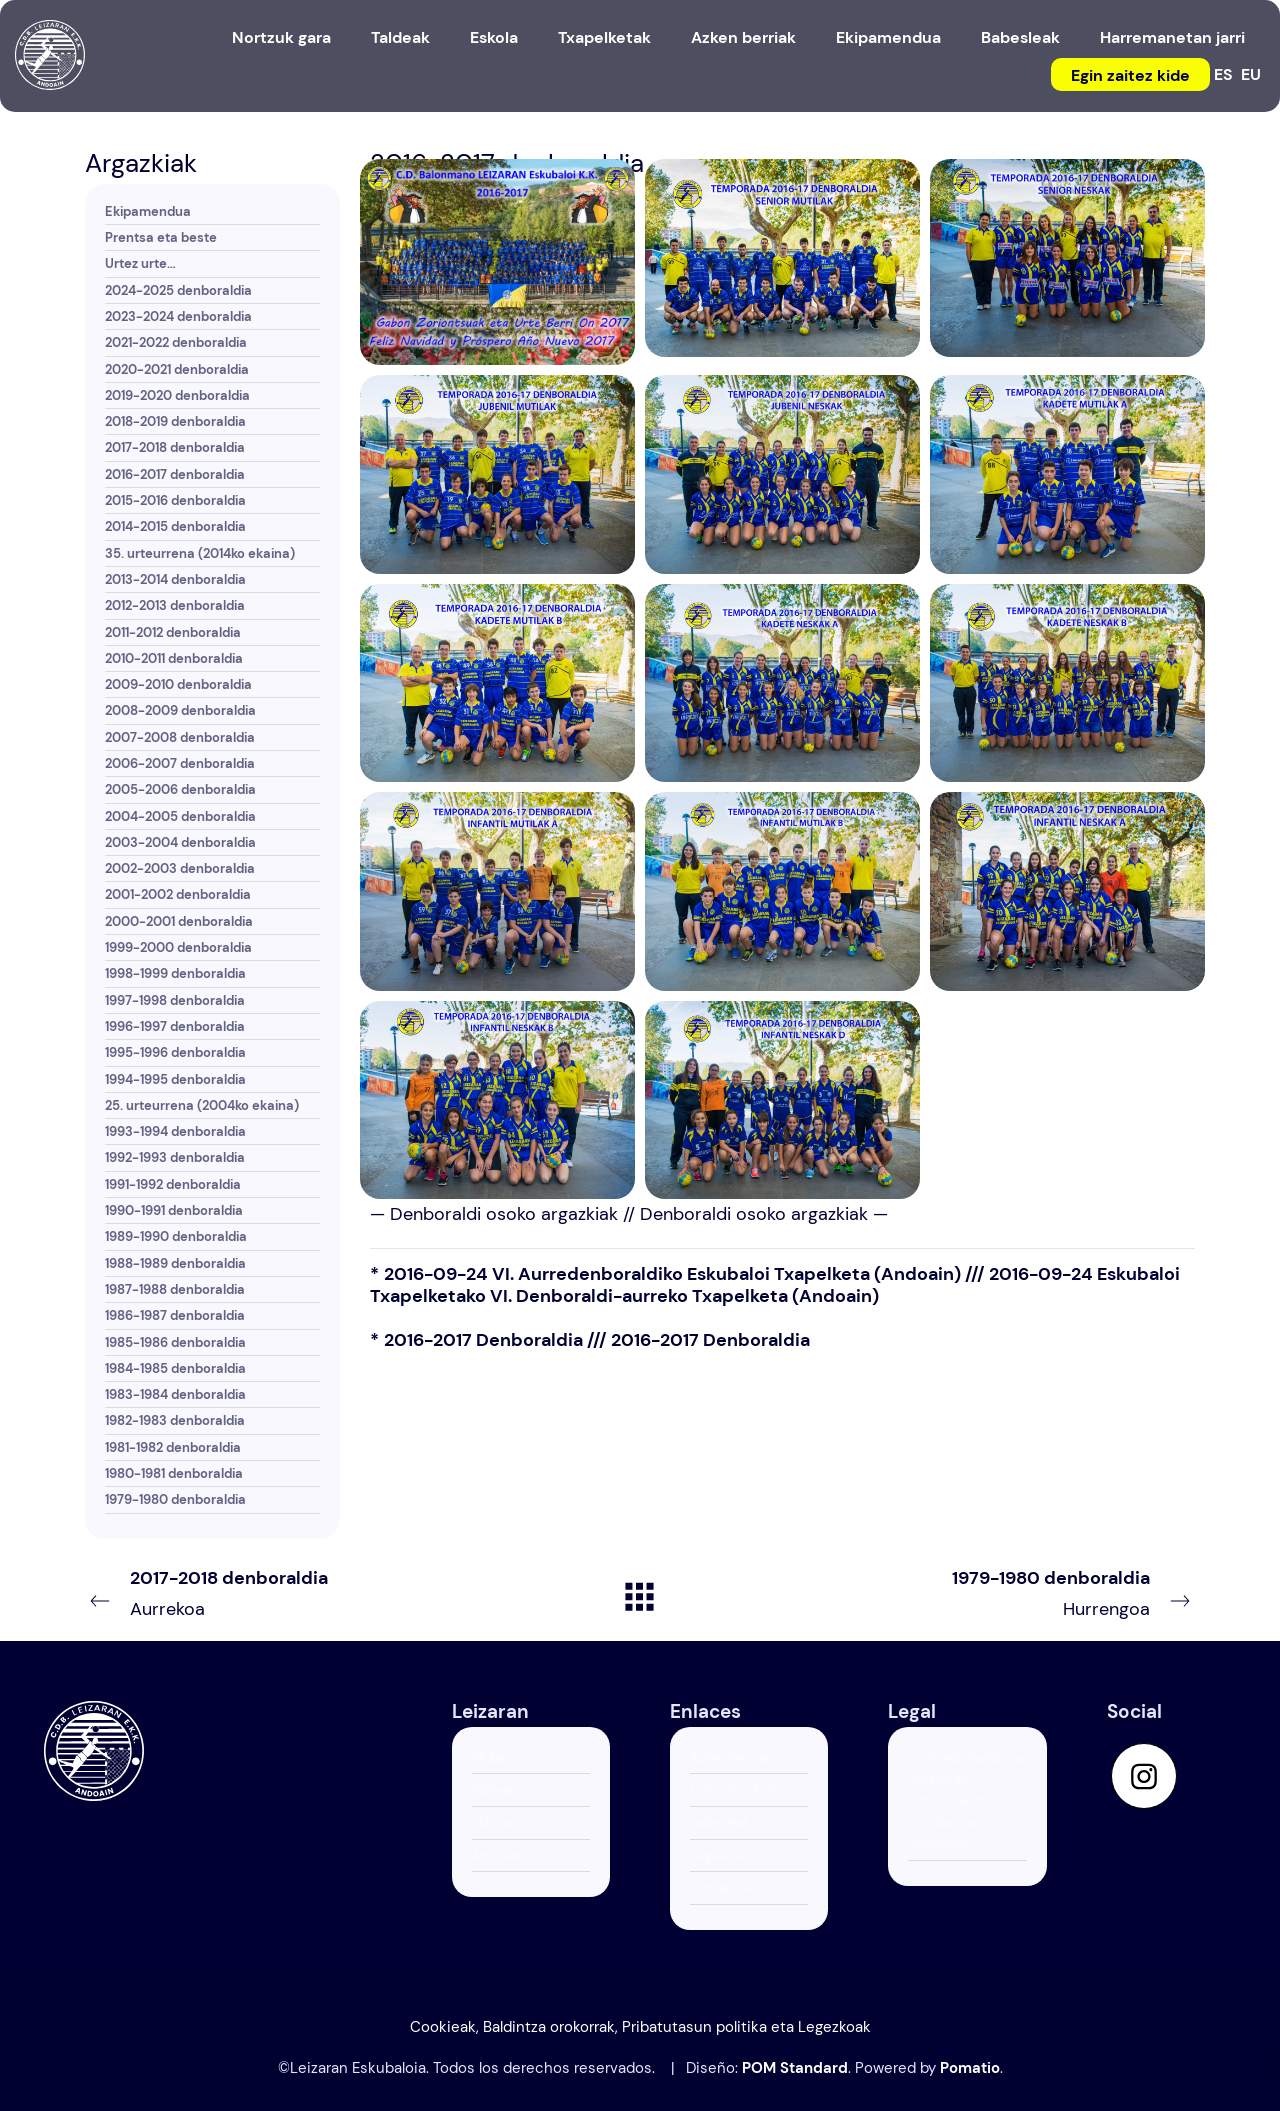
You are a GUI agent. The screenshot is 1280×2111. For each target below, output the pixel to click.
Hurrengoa (983, 1592)
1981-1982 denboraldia (173, 1447)
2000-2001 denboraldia (179, 921)
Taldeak (494, 1789)
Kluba (488, 1757)
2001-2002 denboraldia (178, 894)
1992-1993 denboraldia (175, 1157)
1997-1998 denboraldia (175, 1000)
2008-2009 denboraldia (180, 710)
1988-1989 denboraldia (175, 1263)
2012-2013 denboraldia (175, 605)
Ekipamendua (148, 211)
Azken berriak (730, 1757)
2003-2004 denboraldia (180, 842)
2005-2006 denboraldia (180, 789)
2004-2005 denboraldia (180, 816)
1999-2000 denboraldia (178, 947)
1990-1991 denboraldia (174, 1210)
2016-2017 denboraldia (175, 474)
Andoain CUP (511, 1855)
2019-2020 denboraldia (177, 395)
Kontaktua (720, 1887)
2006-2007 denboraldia (180, 763)
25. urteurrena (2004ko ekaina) (202, 1105)
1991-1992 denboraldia (173, 1184)
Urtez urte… (140, 263)
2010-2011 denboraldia (174, 658)
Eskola (491, 1822)
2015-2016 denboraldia (175, 500)
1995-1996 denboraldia (175, 1052)
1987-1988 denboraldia (175, 1289)
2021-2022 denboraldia (176, 342)
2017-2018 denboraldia (175, 447)
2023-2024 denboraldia (178, 316)
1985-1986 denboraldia (175, 1342)
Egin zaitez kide (734, 1789)
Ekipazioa (718, 1855)
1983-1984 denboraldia (175, 1394)
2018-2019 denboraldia (175, 421)
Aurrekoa (297, 1592)
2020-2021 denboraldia (177, 369)
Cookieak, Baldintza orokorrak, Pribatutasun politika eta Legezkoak (965, 1801)
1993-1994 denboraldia (175, 1131)
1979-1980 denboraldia (175, 1499)
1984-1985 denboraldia (175, 1368)
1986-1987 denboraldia (175, 1315)
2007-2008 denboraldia (180, 737)
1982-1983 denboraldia (175, 1420)
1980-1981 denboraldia (174, 1473)
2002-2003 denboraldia (180, 868)
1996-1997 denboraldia (175, 1026)
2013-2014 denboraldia (175, 579)
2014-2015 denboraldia (175, 526)
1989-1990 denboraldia (176, 1236)
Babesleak (720, 1822)
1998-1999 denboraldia (175, 973)
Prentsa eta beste (161, 237)
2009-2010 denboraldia (178, 684)
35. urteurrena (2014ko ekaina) (200, 553)
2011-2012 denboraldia (173, 632)
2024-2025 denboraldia (178, 290)
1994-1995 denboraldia (175, 1079)
